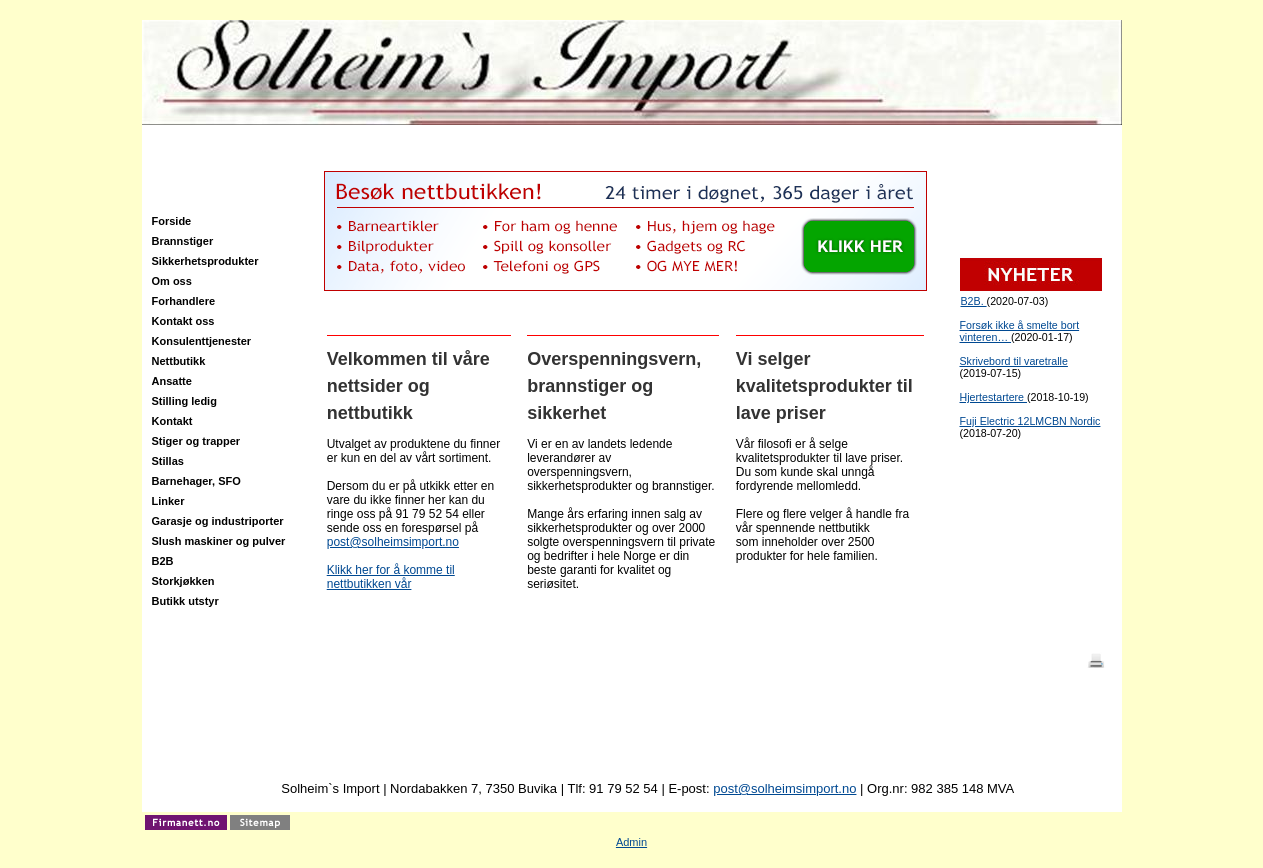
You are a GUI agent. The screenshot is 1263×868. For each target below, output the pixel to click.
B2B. (974, 301)
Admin (631, 842)
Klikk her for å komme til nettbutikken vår (391, 577)
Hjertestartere (994, 397)
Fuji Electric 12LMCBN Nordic (1030, 421)
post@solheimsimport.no (393, 542)
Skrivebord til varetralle (1014, 361)
